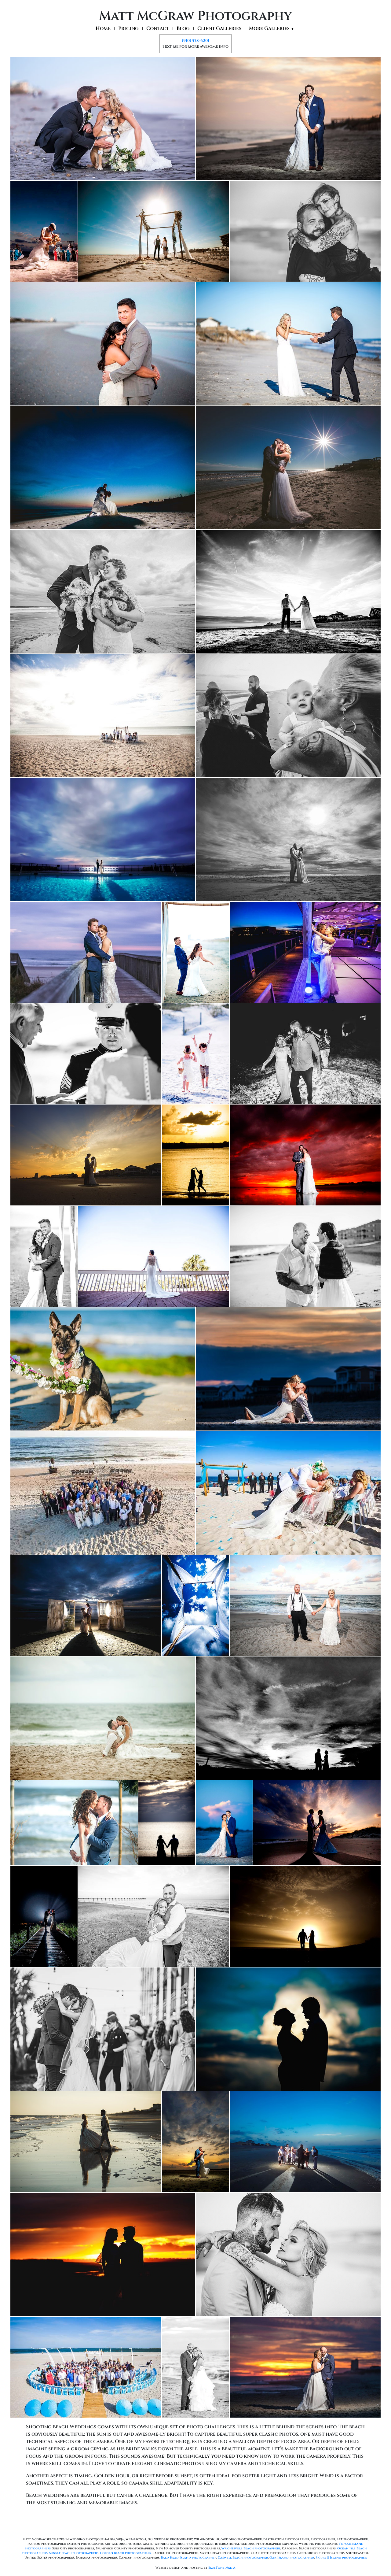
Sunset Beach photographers (73, 2553)
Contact (157, 28)
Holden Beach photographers (125, 2553)
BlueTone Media (222, 2568)
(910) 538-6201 (195, 40)
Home (103, 28)
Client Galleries (219, 28)
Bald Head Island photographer (188, 2558)
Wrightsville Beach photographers (250, 2548)
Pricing (128, 28)
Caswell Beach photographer (243, 2558)
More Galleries (271, 29)
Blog (183, 28)
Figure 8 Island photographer (341, 2558)
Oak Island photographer (291, 2558)
